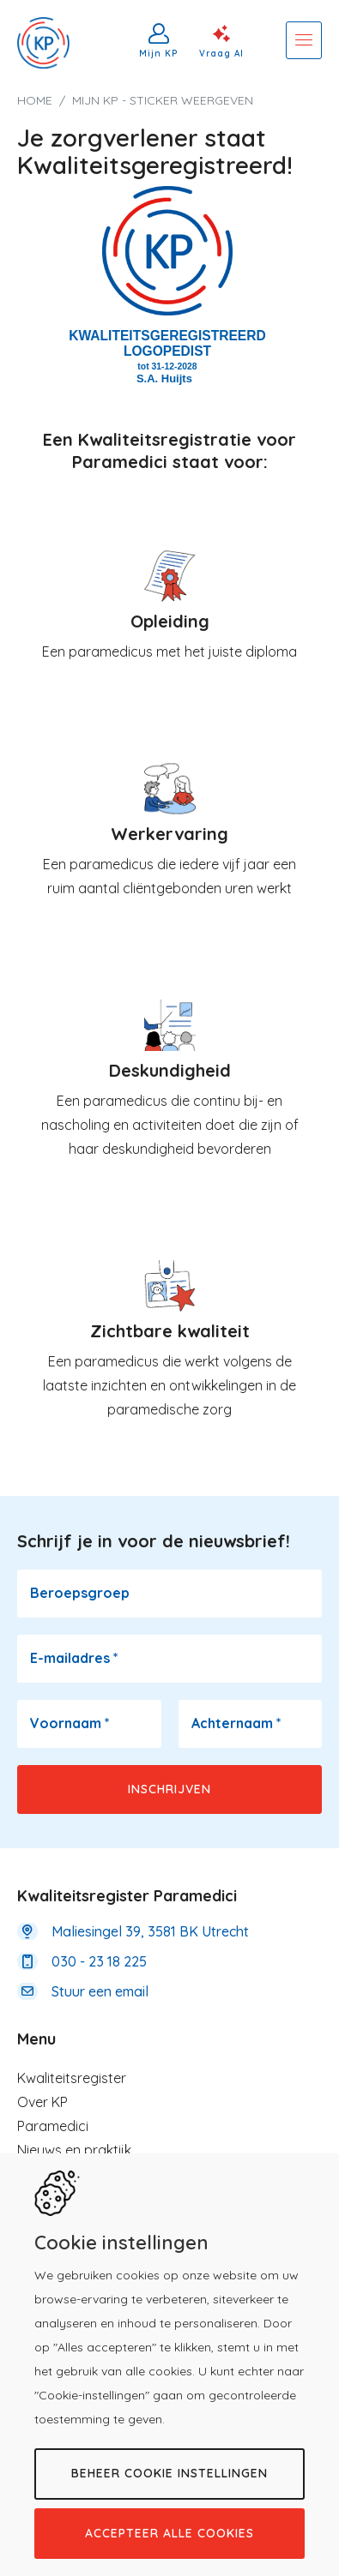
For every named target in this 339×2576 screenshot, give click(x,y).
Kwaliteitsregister (71, 2078)
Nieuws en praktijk (74, 2150)
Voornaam (70, 1723)
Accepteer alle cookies (169, 2533)
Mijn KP (159, 53)
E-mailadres (74, 1657)
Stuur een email (99, 1991)
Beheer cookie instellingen (169, 2473)
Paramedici (52, 2126)
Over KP (42, 2102)
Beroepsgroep (80, 1592)
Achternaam (236, 1723)
